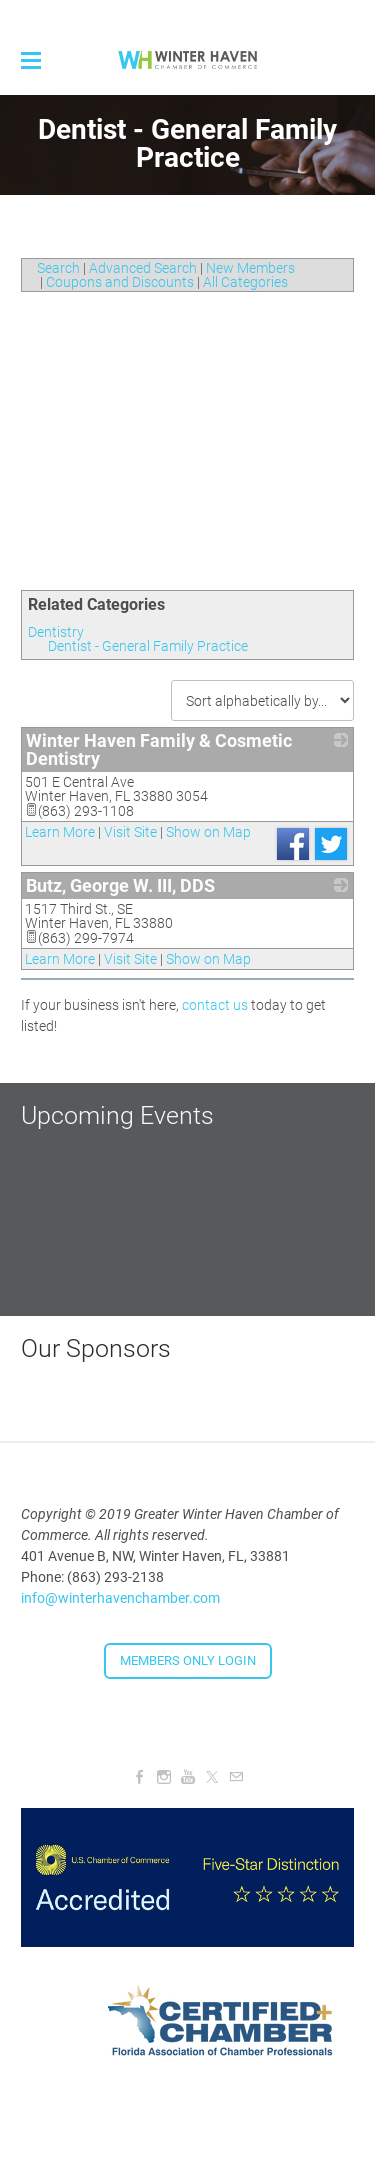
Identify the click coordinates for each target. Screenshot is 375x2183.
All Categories (245, 282)
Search (58, 268)
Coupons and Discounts (120, 282)
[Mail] (236, 1777)
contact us (215, 1005)
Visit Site (130, 832)
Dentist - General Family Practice (148, 646)
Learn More (60, 832)
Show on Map (208, 832)
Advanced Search (143, 268)
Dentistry (56, 632)
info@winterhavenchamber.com (120, 1598)
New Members (250, 268)
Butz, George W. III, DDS (120, 885)
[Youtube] (188, 1777)
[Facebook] (140, 1777)
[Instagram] (164, 1777)
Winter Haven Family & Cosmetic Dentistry (159, 749)
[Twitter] (212, 1777)
